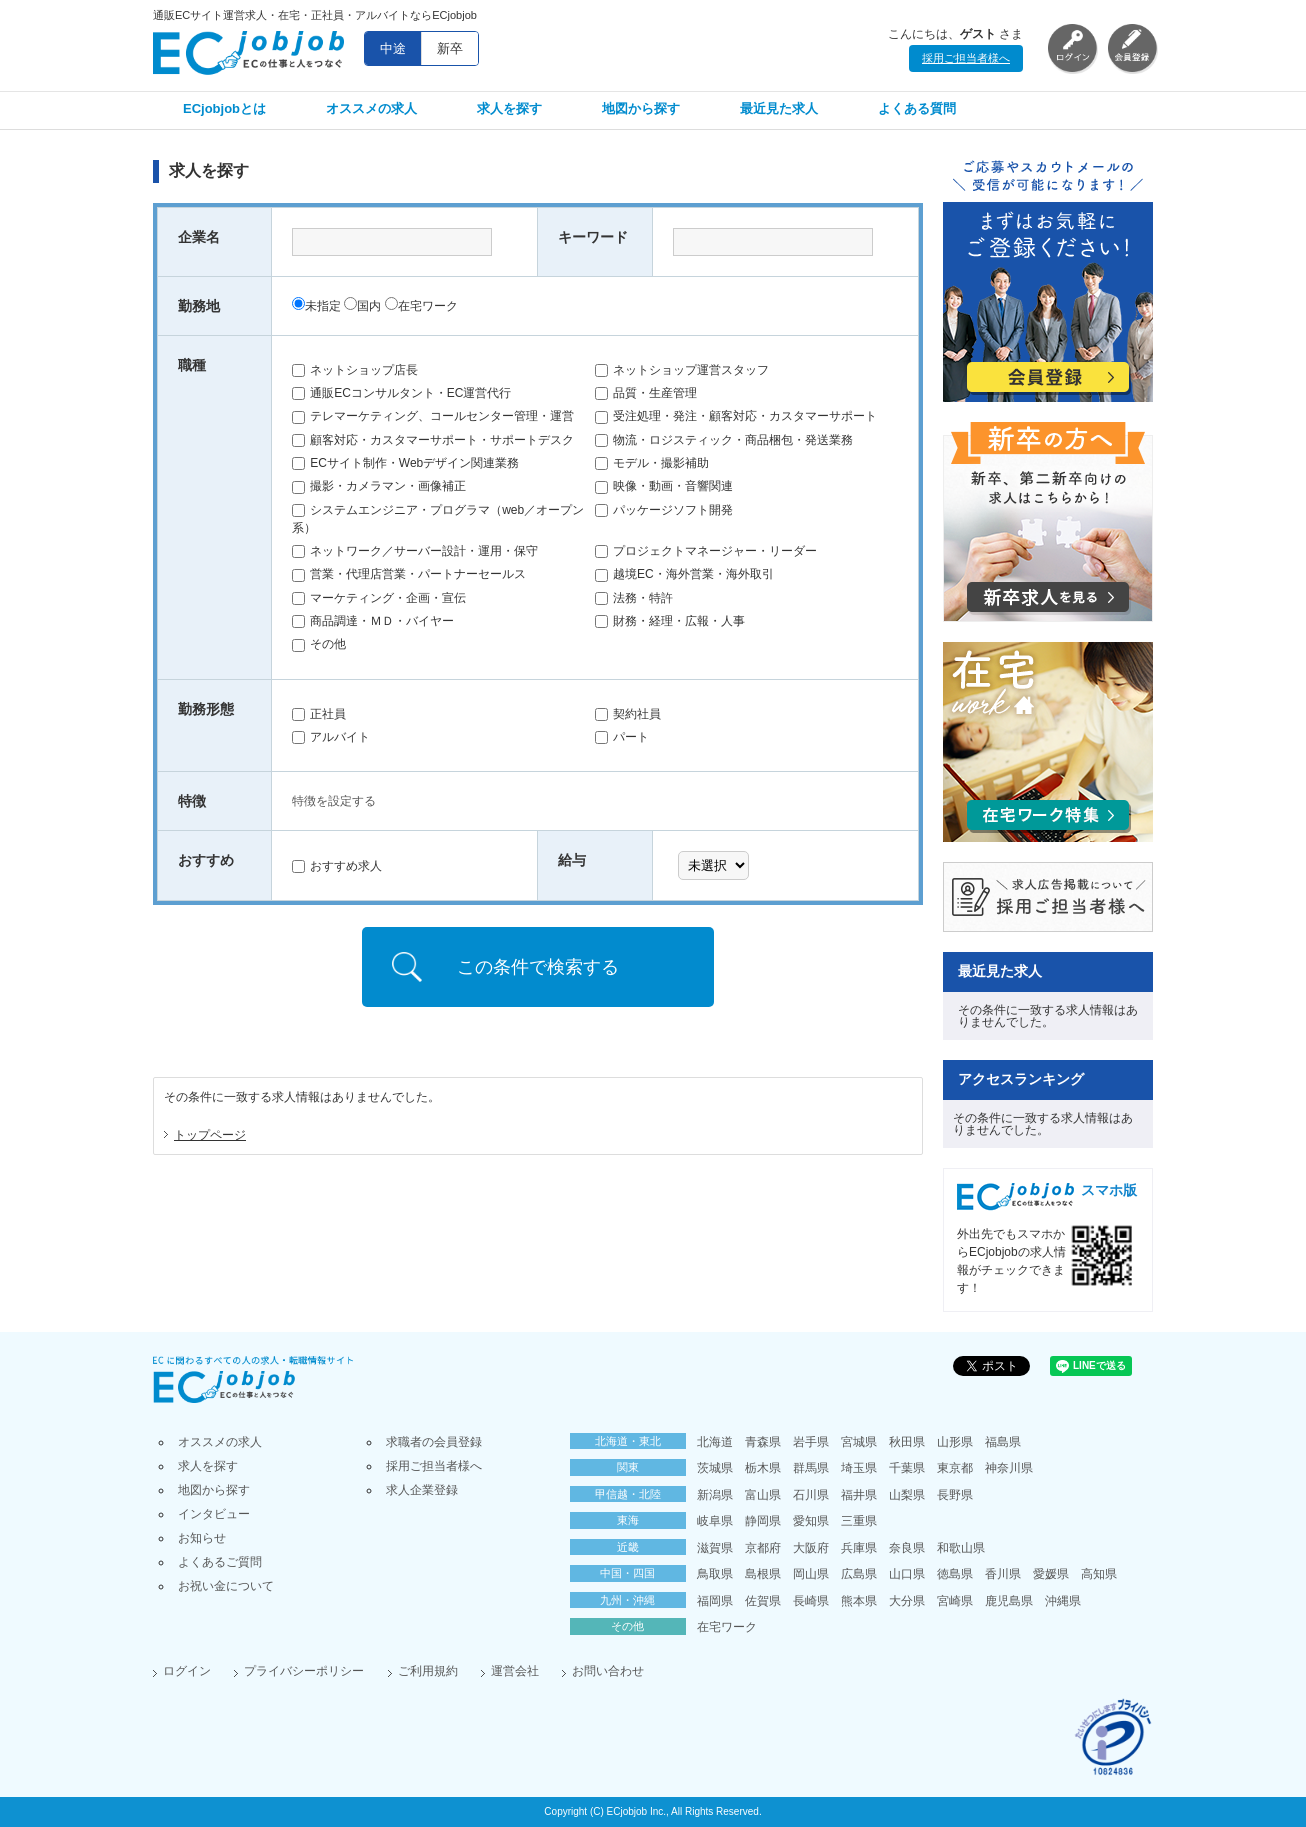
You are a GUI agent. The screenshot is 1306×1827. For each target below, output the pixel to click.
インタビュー (214, 1514)
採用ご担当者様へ (966, 58)
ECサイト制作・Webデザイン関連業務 (405, 463)
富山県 (763, 1495)
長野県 (955, 1495)
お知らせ (202, 1538)
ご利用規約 (428, 1671)
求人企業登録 (422, 1490)
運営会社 (515, 1671)
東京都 (955, 1468)
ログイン (187, 1671)
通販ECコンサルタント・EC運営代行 (401, 393)
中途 (393, 48)
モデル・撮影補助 (652, 463)
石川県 (811, 1495)
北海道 (715, 1442)
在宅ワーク (421, 306)
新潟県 (715, 1495)
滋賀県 (715, 1548)
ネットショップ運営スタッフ (682, 370)
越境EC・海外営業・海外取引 (684, 574)
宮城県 (859, 1442)
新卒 (450, 48)
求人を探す (509, 108)
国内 (362, 306)
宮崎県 (955, 1601)
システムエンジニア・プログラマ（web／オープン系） (438, 519)
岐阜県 (715, 1521)
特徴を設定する (334, 801)
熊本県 (859, 1601)
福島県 (1003, 1442)
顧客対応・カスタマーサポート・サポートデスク (433, 440)
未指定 (316, 306)
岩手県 (811, 1442)
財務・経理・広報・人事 (670, 621)
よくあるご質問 (220, 1562)
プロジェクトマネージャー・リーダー (706, 551)
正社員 (319, 714)
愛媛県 (1051, 1574)
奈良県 (907, 1548)
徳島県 (955, 1574)
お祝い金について (226, 1586)
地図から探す (641, 108)
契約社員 (628, 714)
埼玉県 (859, 1468)
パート (622, 737)
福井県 (859, 1495)
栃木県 (763, 1468)
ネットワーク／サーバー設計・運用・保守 (415, 551)
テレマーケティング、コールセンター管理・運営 (433, 416)
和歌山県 (961, 1548)
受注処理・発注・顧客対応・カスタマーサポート (736, 416)
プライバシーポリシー (304, 1671)
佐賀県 (763, 1601)
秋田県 (907, 1442)
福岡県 (715, 1601)
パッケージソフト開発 (664, 510)
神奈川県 (1009, 1468)
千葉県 (907, 1468)
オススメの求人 (371, 108)
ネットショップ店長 (355, 370)
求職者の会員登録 (434, 1442)
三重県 (859, 1521)
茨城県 (715, 1468)
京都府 (763, 1548)
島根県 (763, 1574)
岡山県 (811, 1574)
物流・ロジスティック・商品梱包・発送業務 (724, 440)
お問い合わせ (608, 1671)
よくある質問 (917, 108)
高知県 (1099, 1574)
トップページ (210, 1135)
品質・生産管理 (646, 393)
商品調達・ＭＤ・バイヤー (373, 621)
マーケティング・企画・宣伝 (379, 598)
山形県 (955, 1442)
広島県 (859, 1574)
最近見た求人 (779, 108)
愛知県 (811, 1521)
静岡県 (763, 1521)
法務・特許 (634, 598)
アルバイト (331, 737)
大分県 (907, 1601)
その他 (319, 644)
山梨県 (907, 1495)
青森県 (763, 1442)
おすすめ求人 (337, 866)
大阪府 (811, 1548)
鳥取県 (715, 1574)
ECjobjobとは (224, 108)
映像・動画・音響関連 (664, 486)
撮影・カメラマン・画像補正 (379, 486)
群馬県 (811, 1468)
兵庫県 (859, 1548)
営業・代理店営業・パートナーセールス (409, 574)
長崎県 (811, 1601)
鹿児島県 (1009, 1601)
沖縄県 (1063, 1601)
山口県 (907, 1574)
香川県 (1003, 1574)
